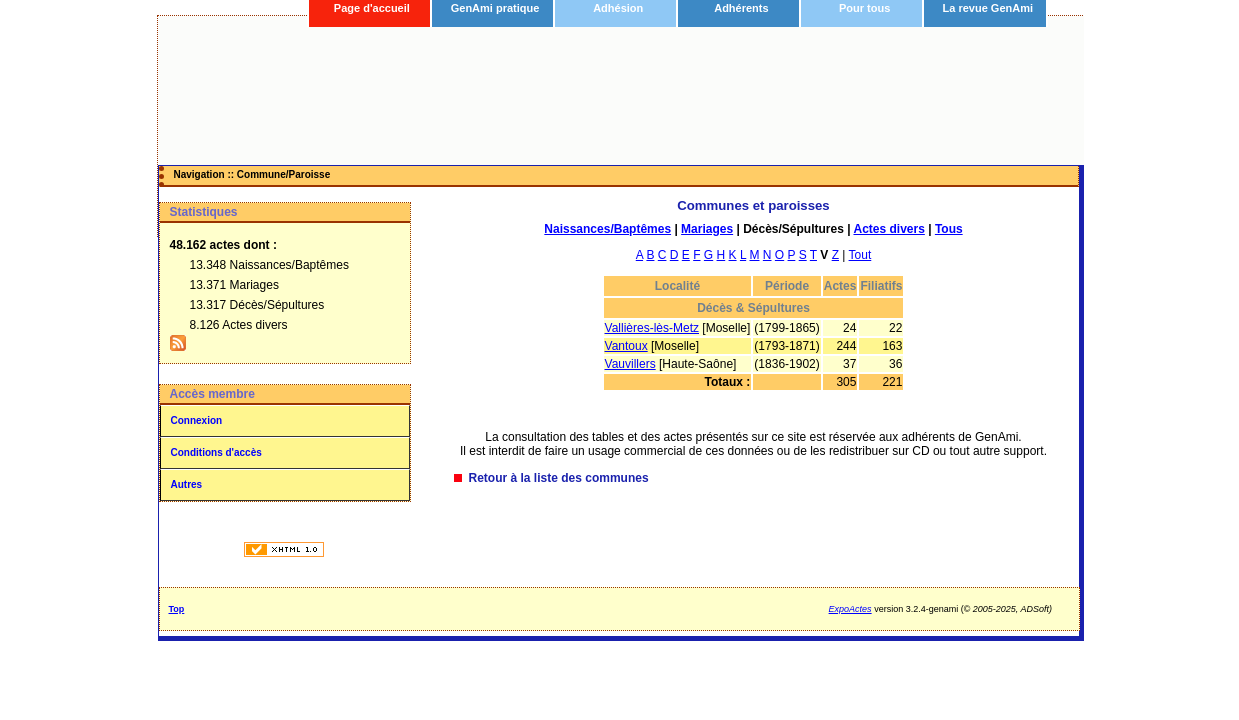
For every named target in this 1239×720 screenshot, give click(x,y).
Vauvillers (630, 364)
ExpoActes (850, 609)
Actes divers (888, 229)
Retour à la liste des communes (559, 478)
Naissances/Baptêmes (607, 229)
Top (177, 609)
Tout (860, 255)
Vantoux (626, 346)
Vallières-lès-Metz (652, 328)
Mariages (707, 229)
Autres (187, 484)
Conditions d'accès (216, 452)
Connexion (197, 420)
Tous (949, 229)
